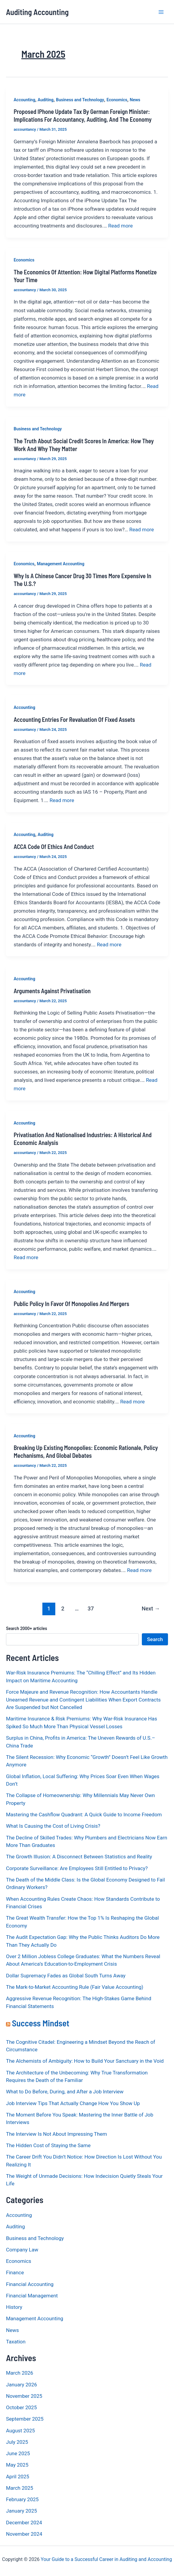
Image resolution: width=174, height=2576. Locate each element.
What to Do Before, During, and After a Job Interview (65, 2092)
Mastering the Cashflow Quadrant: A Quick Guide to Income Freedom (84, 1814)
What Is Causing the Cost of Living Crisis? (53, 1826)
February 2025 (22, 2499)
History (14, 2307)
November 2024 (24, 2534)
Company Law (22, 2250)
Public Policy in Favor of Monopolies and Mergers (71, 1303)
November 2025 (24, 2396)
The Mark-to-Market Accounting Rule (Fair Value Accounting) (74, 1987)
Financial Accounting (29, 2284)
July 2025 (17, 2442)
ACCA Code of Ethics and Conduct (54, 846)
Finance (15, 2272)
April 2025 (17, 2477)
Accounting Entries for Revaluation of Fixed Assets (74, 719)
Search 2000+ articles (26, 1628)
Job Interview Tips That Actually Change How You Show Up (73, 2103)
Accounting (24, 99)
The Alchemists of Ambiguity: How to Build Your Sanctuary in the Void (85, 2061)
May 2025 (17, 2465)
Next (151, 1608)
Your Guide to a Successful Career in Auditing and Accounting (106, 2559)
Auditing (45, 99)
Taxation (16, 2342)
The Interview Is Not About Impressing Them (56, 2134)
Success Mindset (40, 2023)
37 (91, 1608)
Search (155, 1639)
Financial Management (32, 2296)
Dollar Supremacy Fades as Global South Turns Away (66, 1976)
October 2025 (21, 2407)
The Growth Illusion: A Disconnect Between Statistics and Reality (79, 1857)
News (135, 99)
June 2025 (18, 2453)
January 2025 (21, 2511)
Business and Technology (80, 99)
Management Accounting (60, 563)
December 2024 (24, 2523)
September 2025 (25, 2419)
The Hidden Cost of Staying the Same (48, 2145)
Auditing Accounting (37, 12)
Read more (120, 226)
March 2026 (19, 2373)
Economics (116, 99)
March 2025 (19, 2488)
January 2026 (21, 2385)
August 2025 (20, 2431)
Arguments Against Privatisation (52, 990)
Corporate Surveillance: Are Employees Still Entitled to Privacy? (77, 1868)
